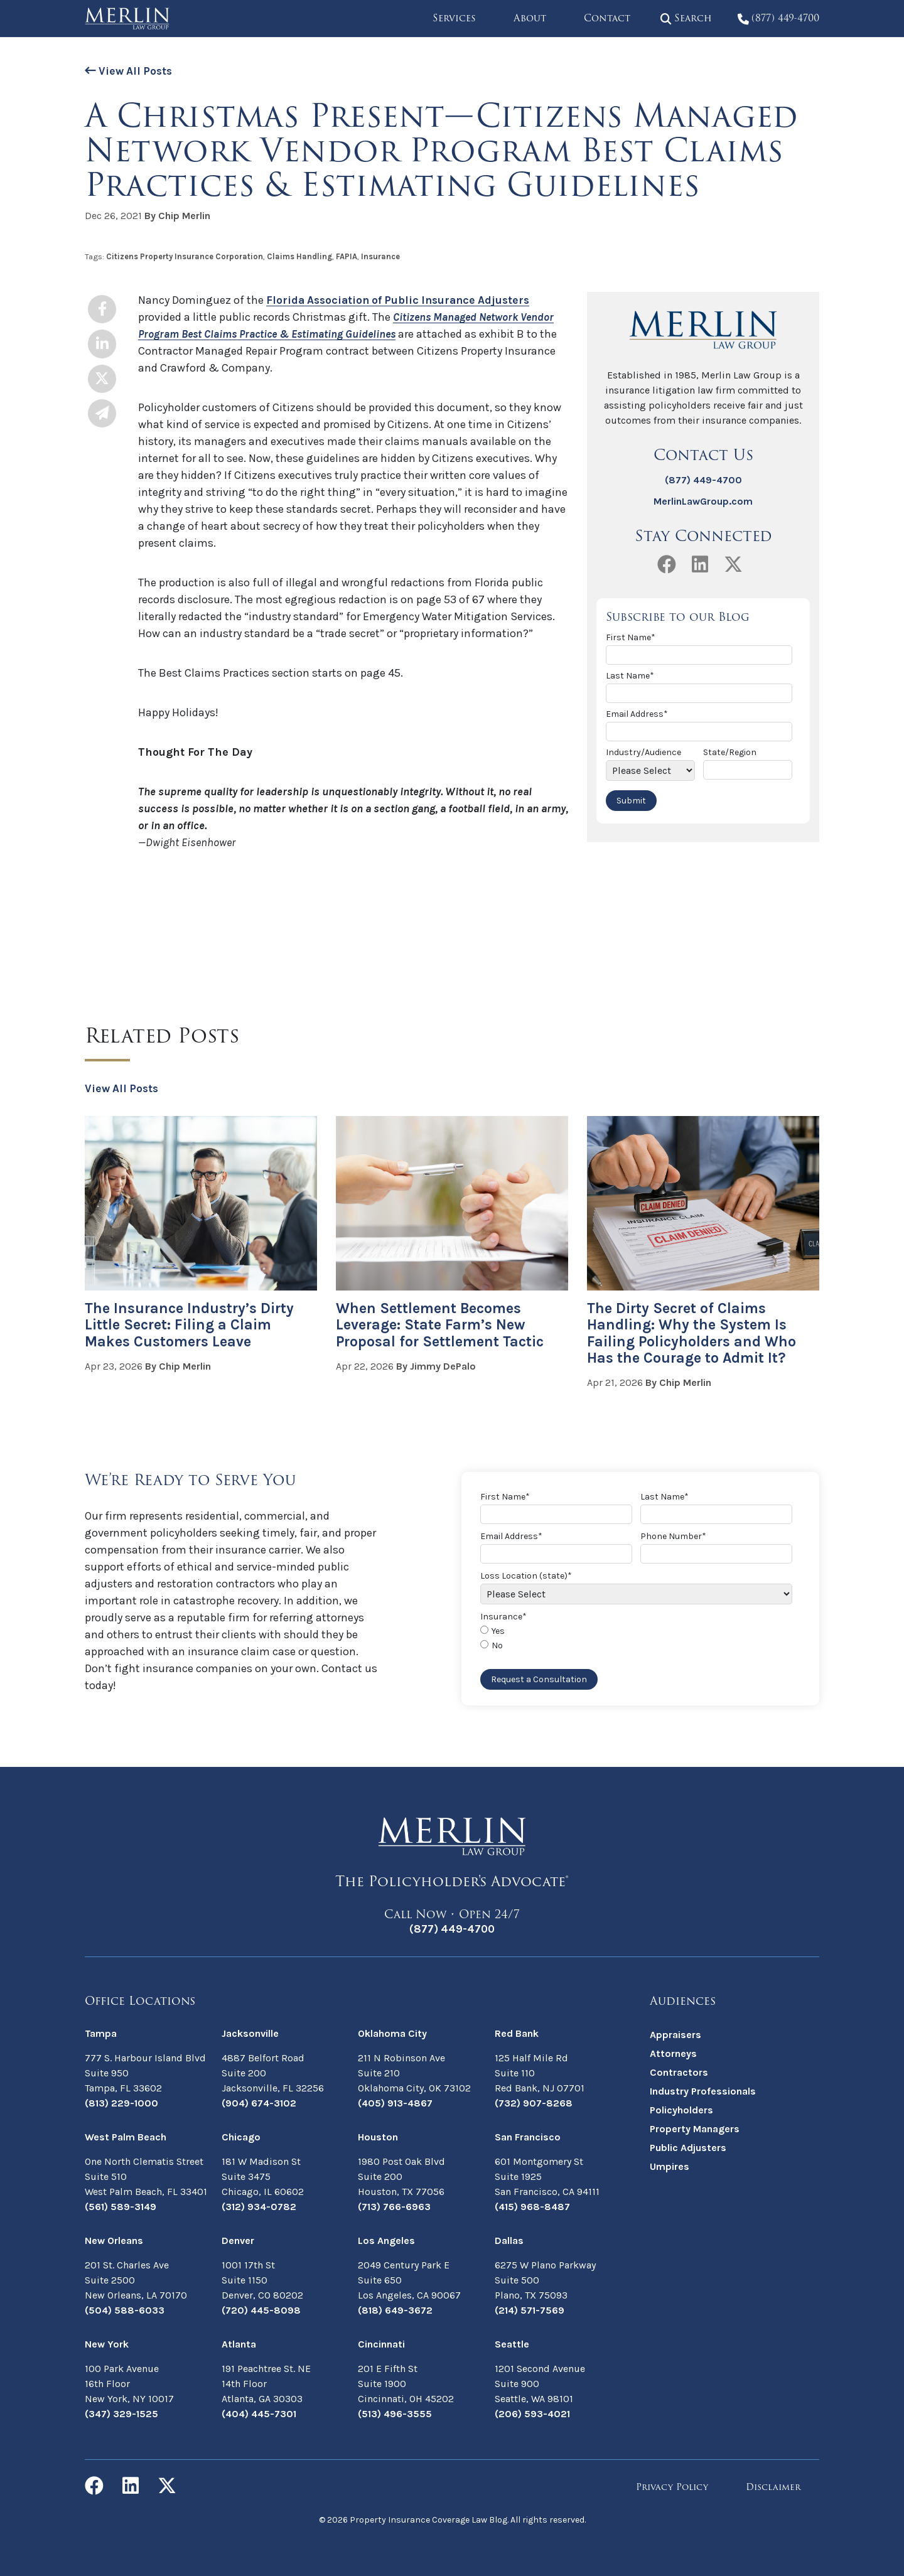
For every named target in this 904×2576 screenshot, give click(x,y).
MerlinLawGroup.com (703, 501)
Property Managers (695, 2128)
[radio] (637, 1631)
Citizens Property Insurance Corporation (184, 256)
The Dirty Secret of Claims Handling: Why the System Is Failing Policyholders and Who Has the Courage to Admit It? (694, 1332)
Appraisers (675, 2034)
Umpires (669, 2166)
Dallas (509, 2240)
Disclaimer (773, 2486)
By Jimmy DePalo (436, 1366)
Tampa (101, 2033)
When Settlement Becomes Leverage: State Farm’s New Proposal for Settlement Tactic (443, 1324)
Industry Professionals (703, 2090)
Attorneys (673, 2053)
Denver (238, 2240)
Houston (378, 2136)
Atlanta (239, 2343)
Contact (600, 18)
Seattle (512, 2343)
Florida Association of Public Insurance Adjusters (402, 300)
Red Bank (517, 2033)
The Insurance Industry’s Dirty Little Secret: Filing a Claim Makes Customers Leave (191, 1324)
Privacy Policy (672, 2486)
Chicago (241, 2136)
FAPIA (346, 256)
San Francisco (528, 2136)
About (523, 18)
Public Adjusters (688, 2147)
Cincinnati (381, 2343)
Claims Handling (299, 256)
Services (447, 18)
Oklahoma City (392, 2033)
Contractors (679, 2072)
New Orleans (114, 2240)
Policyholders (681, 2109)
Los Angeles (386, 2240)
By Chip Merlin (177, 216)
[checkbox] (637, 1638)
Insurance (380, 256)
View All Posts (130, 71)
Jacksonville (250, 2033)
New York (107, 2343)
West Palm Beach (125, 2136)
